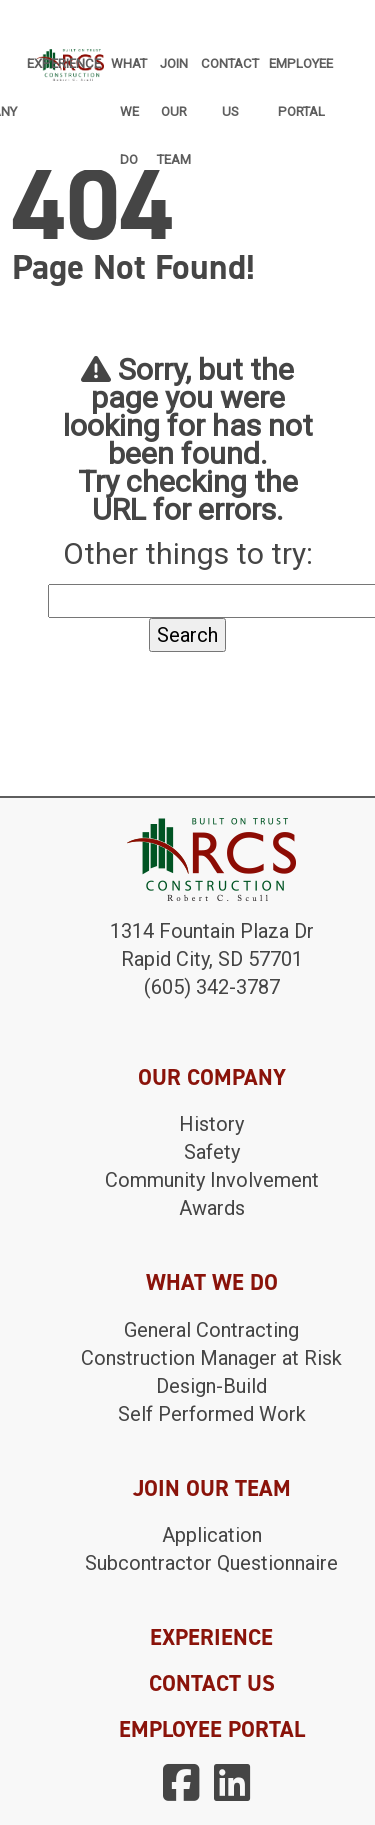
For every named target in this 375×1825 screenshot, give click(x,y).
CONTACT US (212, 1683)
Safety (212, 1152)
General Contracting (211, 1330)
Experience (64, 63)
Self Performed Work (212, 1414)
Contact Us (230, 73)
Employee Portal (301, 73)
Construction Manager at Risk (211, 1358)
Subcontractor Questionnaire (211, 1563)
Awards (212, 1208)
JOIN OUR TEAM (212, 1488)
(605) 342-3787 (212, 987)
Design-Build (211, 1386)
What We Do (129, 73)
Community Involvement (212, 1180)
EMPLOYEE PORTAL (212, 1729)
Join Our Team (174, 73)
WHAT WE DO (212, 1282)
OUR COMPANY (212, 1077)
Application (212, 1535)
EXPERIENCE (211, 1637)
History (211, 1124)
